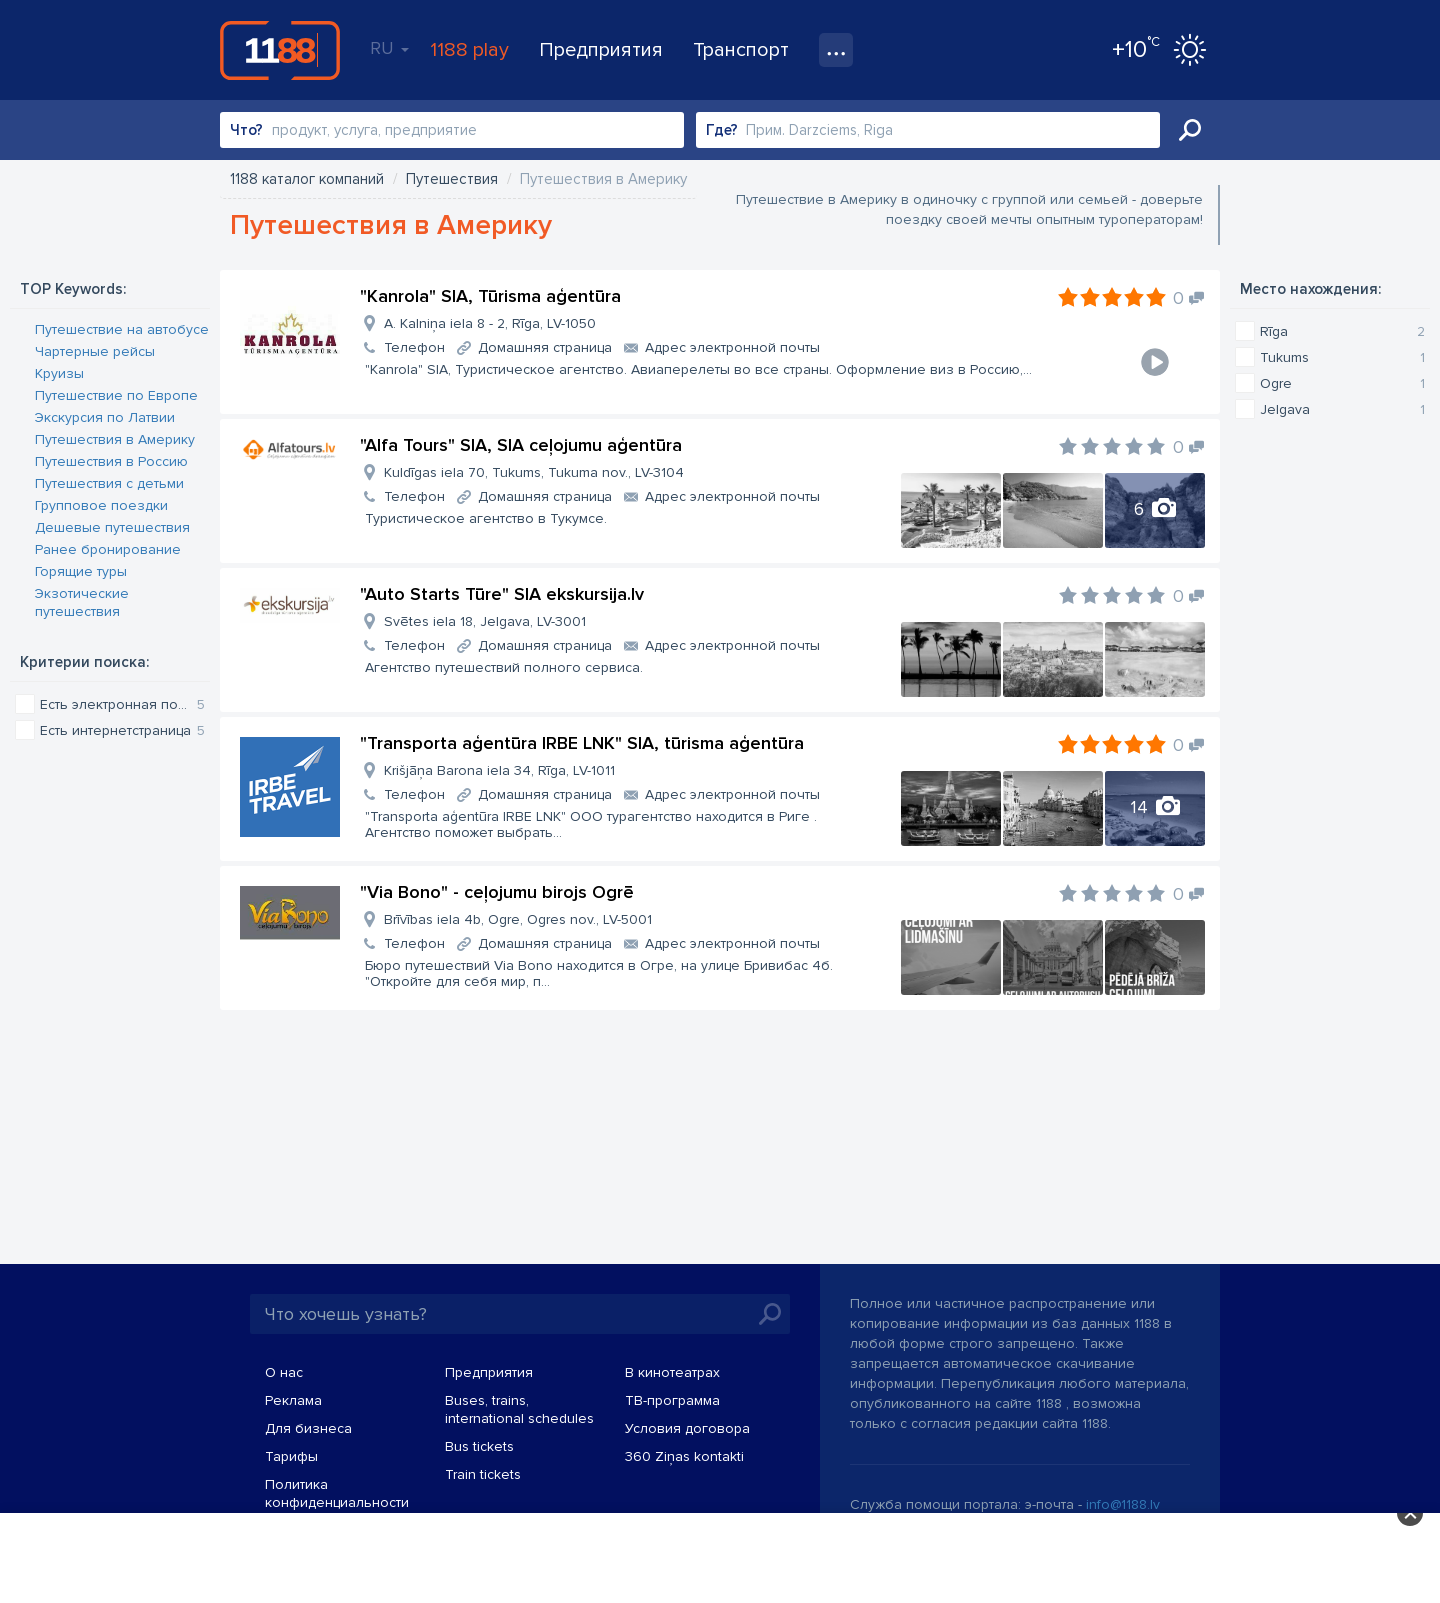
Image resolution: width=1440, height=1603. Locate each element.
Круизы (59, 373)
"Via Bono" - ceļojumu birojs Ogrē (497, 892)
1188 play (469, 50)
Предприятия (601, 50)
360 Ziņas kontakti (684, 1456)
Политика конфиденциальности (337, 1493)
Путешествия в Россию (111, 461)
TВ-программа (672, 1400)
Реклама (293, 1400)
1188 (280, 50)
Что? (246, 130)
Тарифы (291, 1456)
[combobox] (452, 130)
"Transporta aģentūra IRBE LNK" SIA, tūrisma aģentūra (582, 743)
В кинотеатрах (672, 1372)
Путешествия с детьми (109, 483)
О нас (284, 1372)
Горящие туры (81, 571)
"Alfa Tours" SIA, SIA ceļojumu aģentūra (521, 445)
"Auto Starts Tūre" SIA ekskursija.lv (502, 594)
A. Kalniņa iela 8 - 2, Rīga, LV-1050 (490, 323)
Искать (1190, 130)
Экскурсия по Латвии (105, 417)
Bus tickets (479, 1446)
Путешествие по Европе (116, 395)
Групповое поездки (101, 505)
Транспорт (741, 50)
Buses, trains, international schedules (519, 1409)
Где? (722, 130)
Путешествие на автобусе (122, 329)
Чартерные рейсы (95, 351)
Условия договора (687, 1428)
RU (389, 48)
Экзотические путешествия (82, 602)
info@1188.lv (1123, 1504)
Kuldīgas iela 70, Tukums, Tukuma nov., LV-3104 (534, 472)
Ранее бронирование (108, 549)
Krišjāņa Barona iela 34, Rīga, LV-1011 (499, 770)
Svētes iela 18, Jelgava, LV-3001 (485, 621)
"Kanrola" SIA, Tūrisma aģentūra (490, 296)
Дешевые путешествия (112, 527)
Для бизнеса (308, 1428)
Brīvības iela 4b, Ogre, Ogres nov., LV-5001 (518, 919)
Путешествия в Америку (115, 439)
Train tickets (483, 1474)
